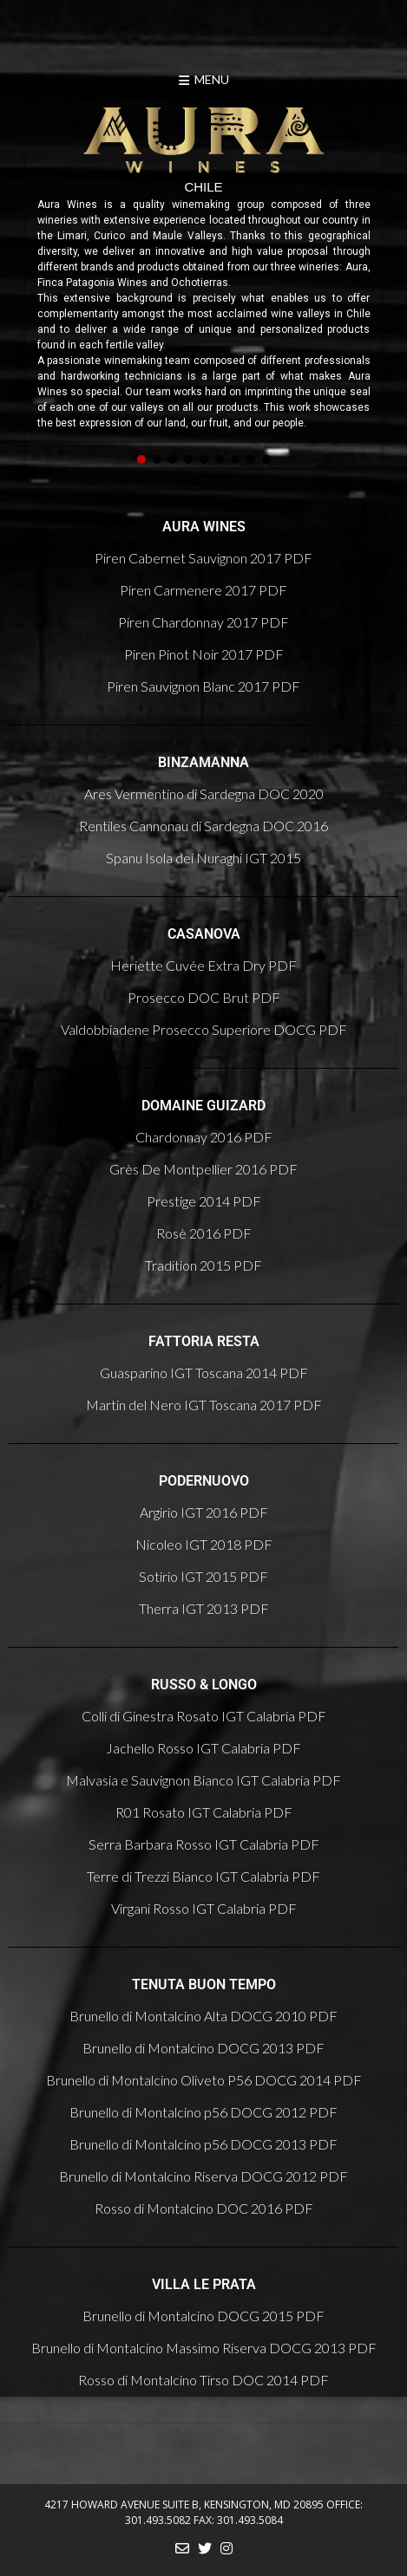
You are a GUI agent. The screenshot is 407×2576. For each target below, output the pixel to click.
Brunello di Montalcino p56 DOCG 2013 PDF (203, 2144)
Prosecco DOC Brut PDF (204, 997)
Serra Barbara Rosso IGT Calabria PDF (204, 1844)
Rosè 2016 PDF (204, 1233)
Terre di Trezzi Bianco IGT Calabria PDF (203, 1876)
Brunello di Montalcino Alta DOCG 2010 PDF (203, 2015)
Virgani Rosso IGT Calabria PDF (204, 1908)
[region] (203, 281)
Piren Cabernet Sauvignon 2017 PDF (203, 558)
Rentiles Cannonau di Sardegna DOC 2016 (203, 825)
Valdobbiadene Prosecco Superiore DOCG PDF (204, 1029)
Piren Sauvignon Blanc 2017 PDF (203, 686)
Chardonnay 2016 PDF (203, 1137)
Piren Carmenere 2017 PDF (203, 590)
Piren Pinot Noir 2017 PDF (204, 654)
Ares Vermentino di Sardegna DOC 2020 (204, 793)
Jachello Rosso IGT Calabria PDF (203, 1748)
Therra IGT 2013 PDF (204, 1608)
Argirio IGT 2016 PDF (204, 1512)
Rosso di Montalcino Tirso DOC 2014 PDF (203, 2379)
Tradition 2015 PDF (203, 1265)
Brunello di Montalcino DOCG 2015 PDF (203, 2315)
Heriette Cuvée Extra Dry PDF (203, 965)
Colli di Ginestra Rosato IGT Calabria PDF (204, 1716)
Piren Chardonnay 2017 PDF (203, 622)
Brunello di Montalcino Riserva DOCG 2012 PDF (203, 2176)
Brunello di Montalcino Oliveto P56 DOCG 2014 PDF (204, 2080)
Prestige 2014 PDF (204, 1201)
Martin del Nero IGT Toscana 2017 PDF (204, 1404)
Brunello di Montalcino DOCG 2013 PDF (203, 2047)
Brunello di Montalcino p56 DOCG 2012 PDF (203, 2112)
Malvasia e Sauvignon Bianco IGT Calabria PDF (203, 1780)
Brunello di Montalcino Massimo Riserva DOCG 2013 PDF (204, 2347)
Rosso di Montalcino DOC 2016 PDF (204, 2208)
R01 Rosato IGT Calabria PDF (203, 1812)
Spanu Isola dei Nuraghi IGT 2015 (203, 857)
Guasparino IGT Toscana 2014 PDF (204, 1372)
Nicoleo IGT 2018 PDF (203, 1544)
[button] (141, 459)
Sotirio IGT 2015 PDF (203, 1576)
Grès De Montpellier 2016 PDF (203, 1169)
